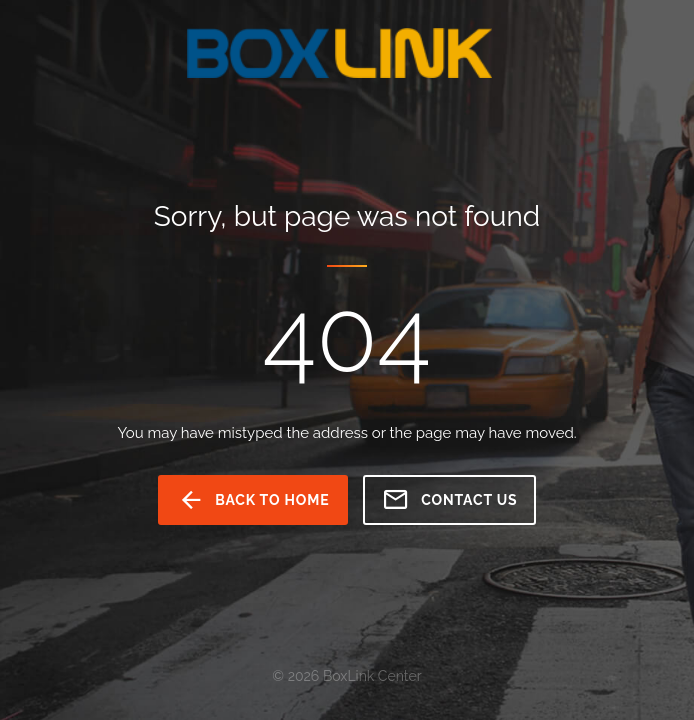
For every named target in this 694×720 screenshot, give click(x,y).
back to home (253, 500)
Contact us (449, 500)
